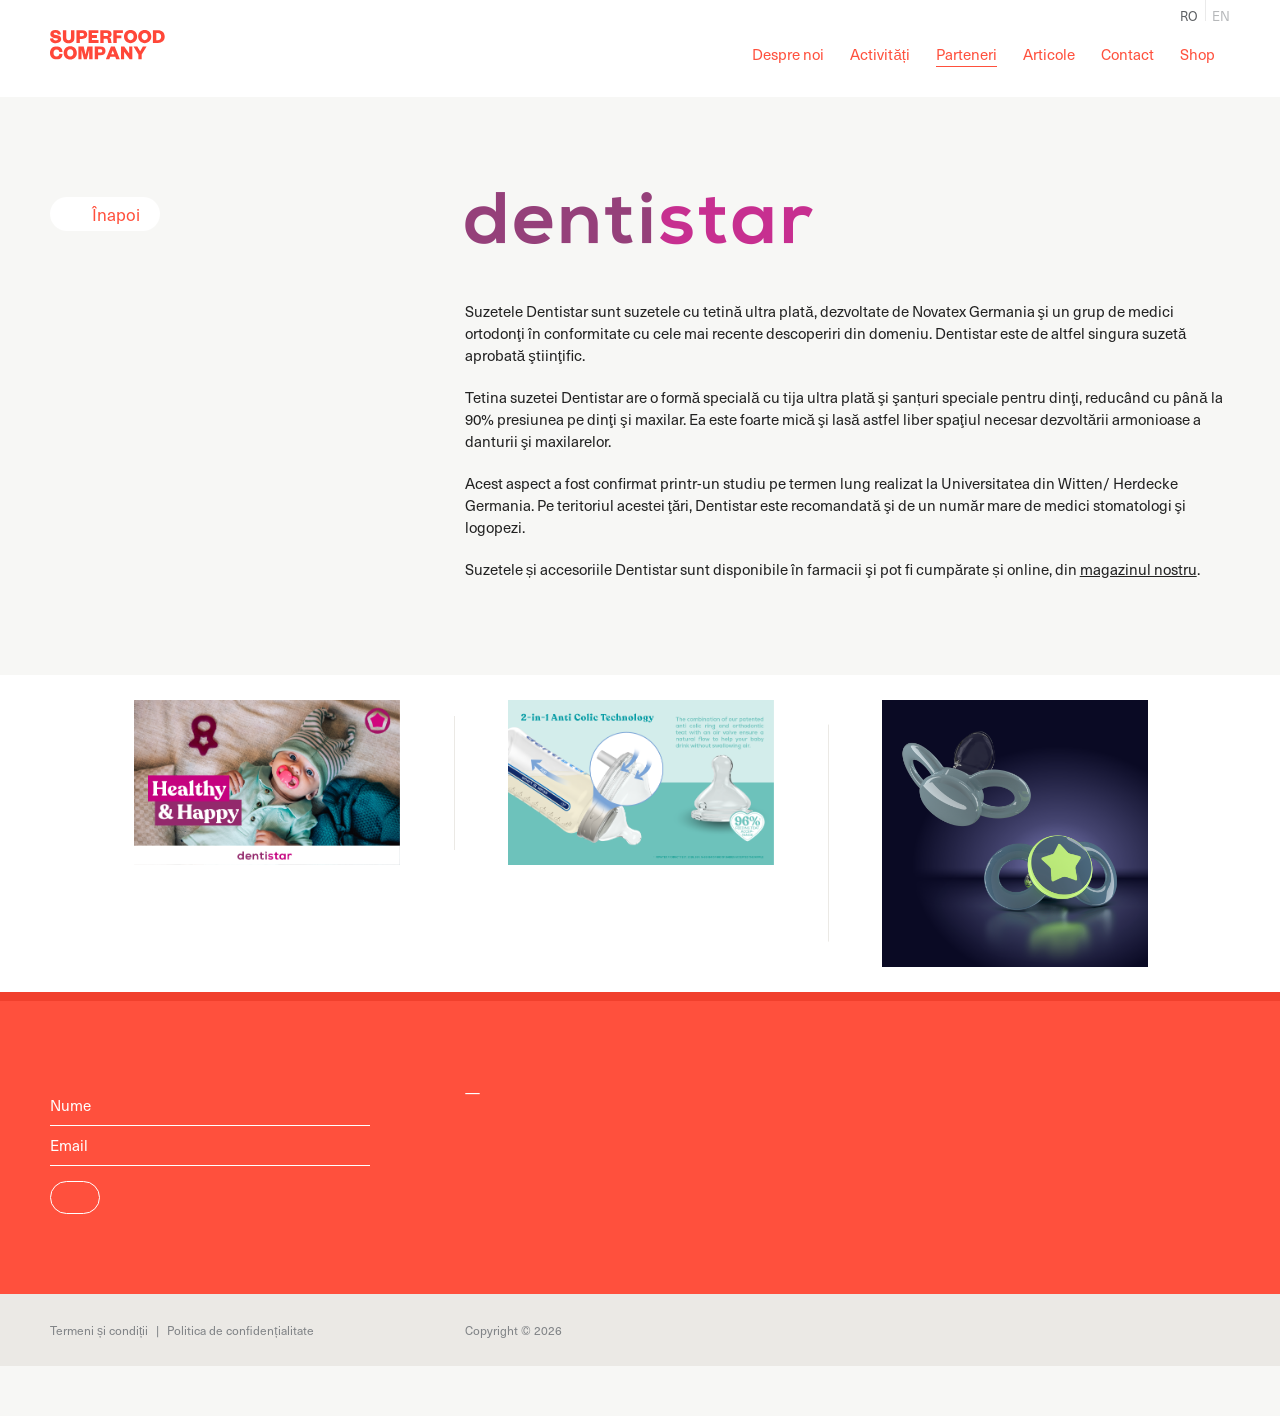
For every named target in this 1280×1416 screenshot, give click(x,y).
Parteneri (966, 54)
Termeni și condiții (99, 1330)
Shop (1197, 54)
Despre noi (788, 54)
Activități (880, 54)
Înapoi (116, 214)
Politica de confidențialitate (240, 1330)
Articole (1049, 54)
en (1221, 14)
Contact (1127, 54)
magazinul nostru (1138, 569)
